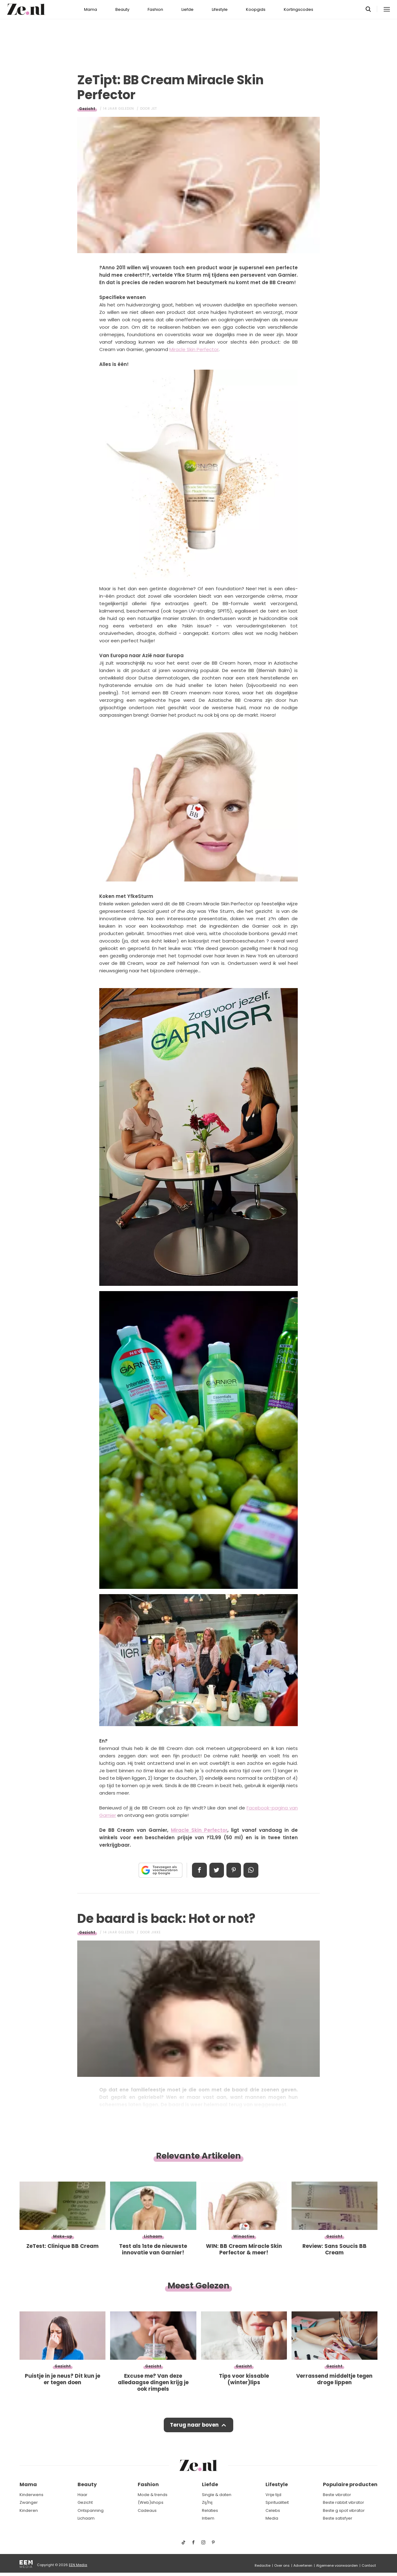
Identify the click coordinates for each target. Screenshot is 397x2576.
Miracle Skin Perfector (194, 349)
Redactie (262, 2565)
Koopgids (255, 9)
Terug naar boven (194, 2425)
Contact (369, 2565)
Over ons (282, 2565)
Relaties (210, 2510)
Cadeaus (147, 2510)
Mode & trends (152, 2495)
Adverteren (302, 2565)
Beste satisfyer (337, 2518)
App (251, 1870)
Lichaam (86, 2518)
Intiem (208, 2518)
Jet (154, 108)
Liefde (187, 9)
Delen (199, 1870)
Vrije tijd (273, 2495)
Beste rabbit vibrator (343, 2502)
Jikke (156, 1932)
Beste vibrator (337, 2495)
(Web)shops (150, 2502)
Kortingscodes (298, 9)
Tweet (216, 1870)
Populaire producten (350, 2484)
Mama (90, 9)
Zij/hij (207, 2502)
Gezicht (87, 108)
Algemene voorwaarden (337, 2565)
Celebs (272, 2510)
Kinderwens (31, 2495)
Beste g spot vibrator (344, 2510)
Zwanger (29, 2502)
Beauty (122, 9)
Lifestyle (220, 9)
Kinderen (29, 2510)
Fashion (155, 9)
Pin (233, 1870)
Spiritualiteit (277, 2502)
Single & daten (216, 2495)
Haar (82, 2495)
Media (271, 2518)
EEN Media (78, 2564)
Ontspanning (91, 2510)
